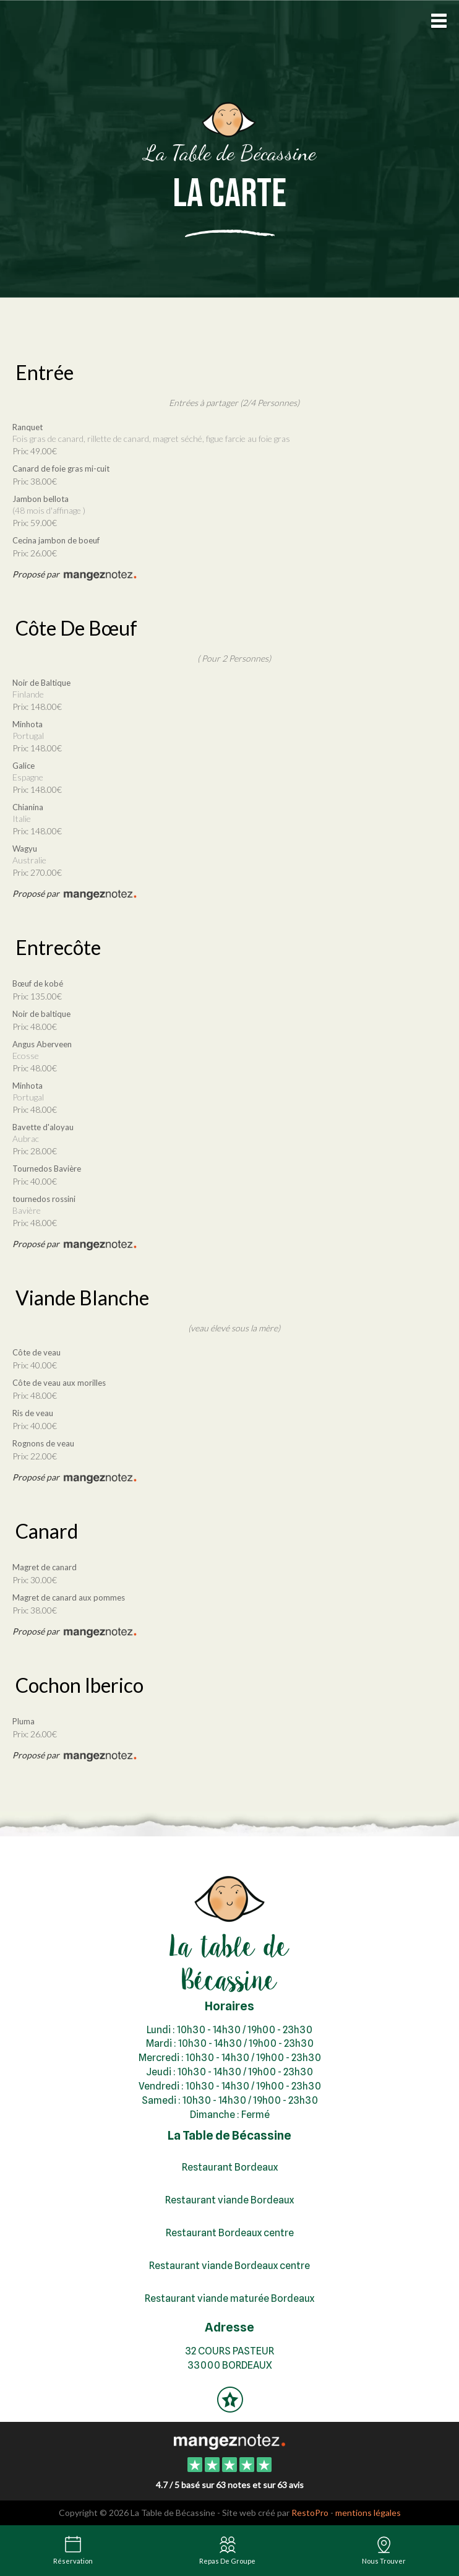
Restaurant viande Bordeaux (229, 2200)
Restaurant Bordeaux (230, 2167)
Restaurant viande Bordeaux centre (229, 2265)
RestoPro (309, 2512)
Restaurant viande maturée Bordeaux (229, 2298)
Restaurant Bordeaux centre (230, 2233)
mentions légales (368, 2512)
